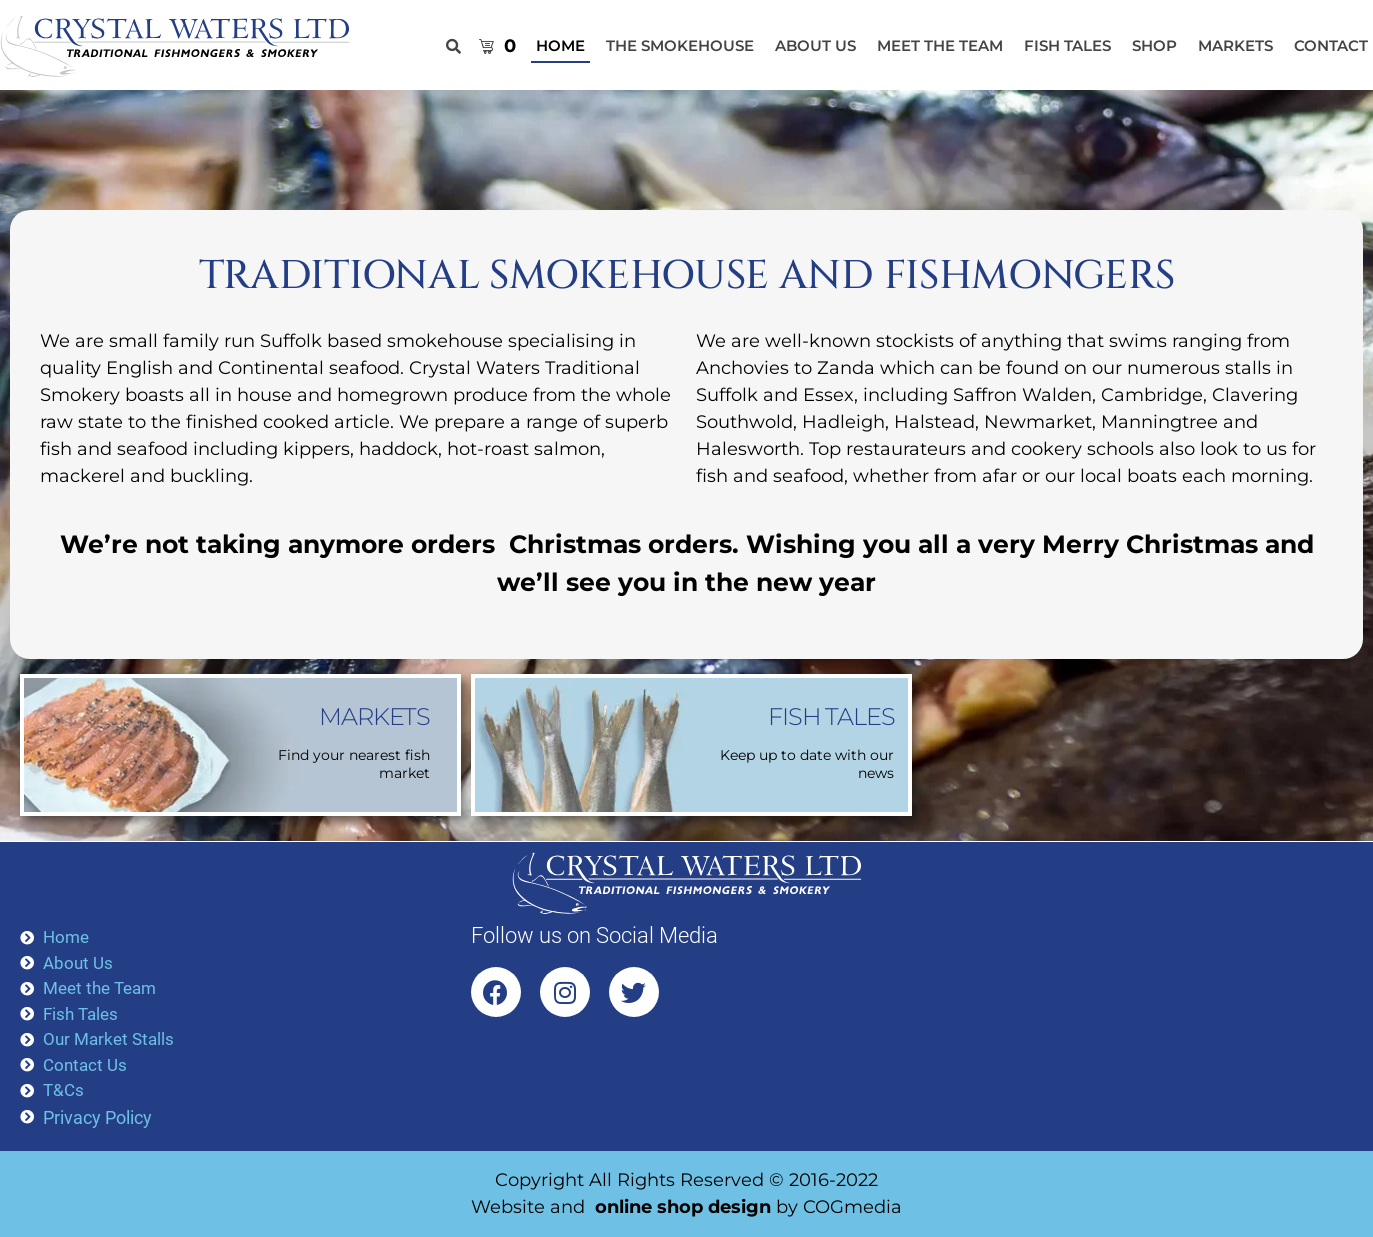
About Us (815, 45)
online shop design (683, 1207)
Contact (1331, 45)
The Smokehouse (680, 45)
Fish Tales (1067, 45)
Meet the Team (940, 45)
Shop (1154, 45)
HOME (560, 45)
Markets (1235, 45)
